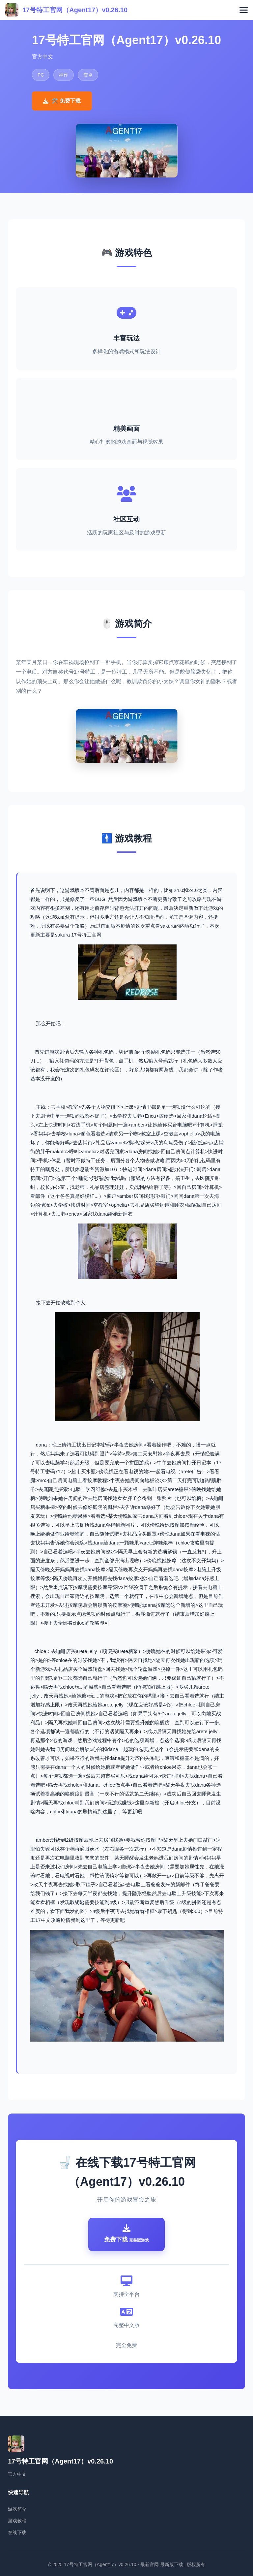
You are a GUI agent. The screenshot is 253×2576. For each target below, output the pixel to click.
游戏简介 (17, 2509)
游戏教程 (17, 2520)
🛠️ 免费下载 (62, 101)
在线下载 (17, 2532)
